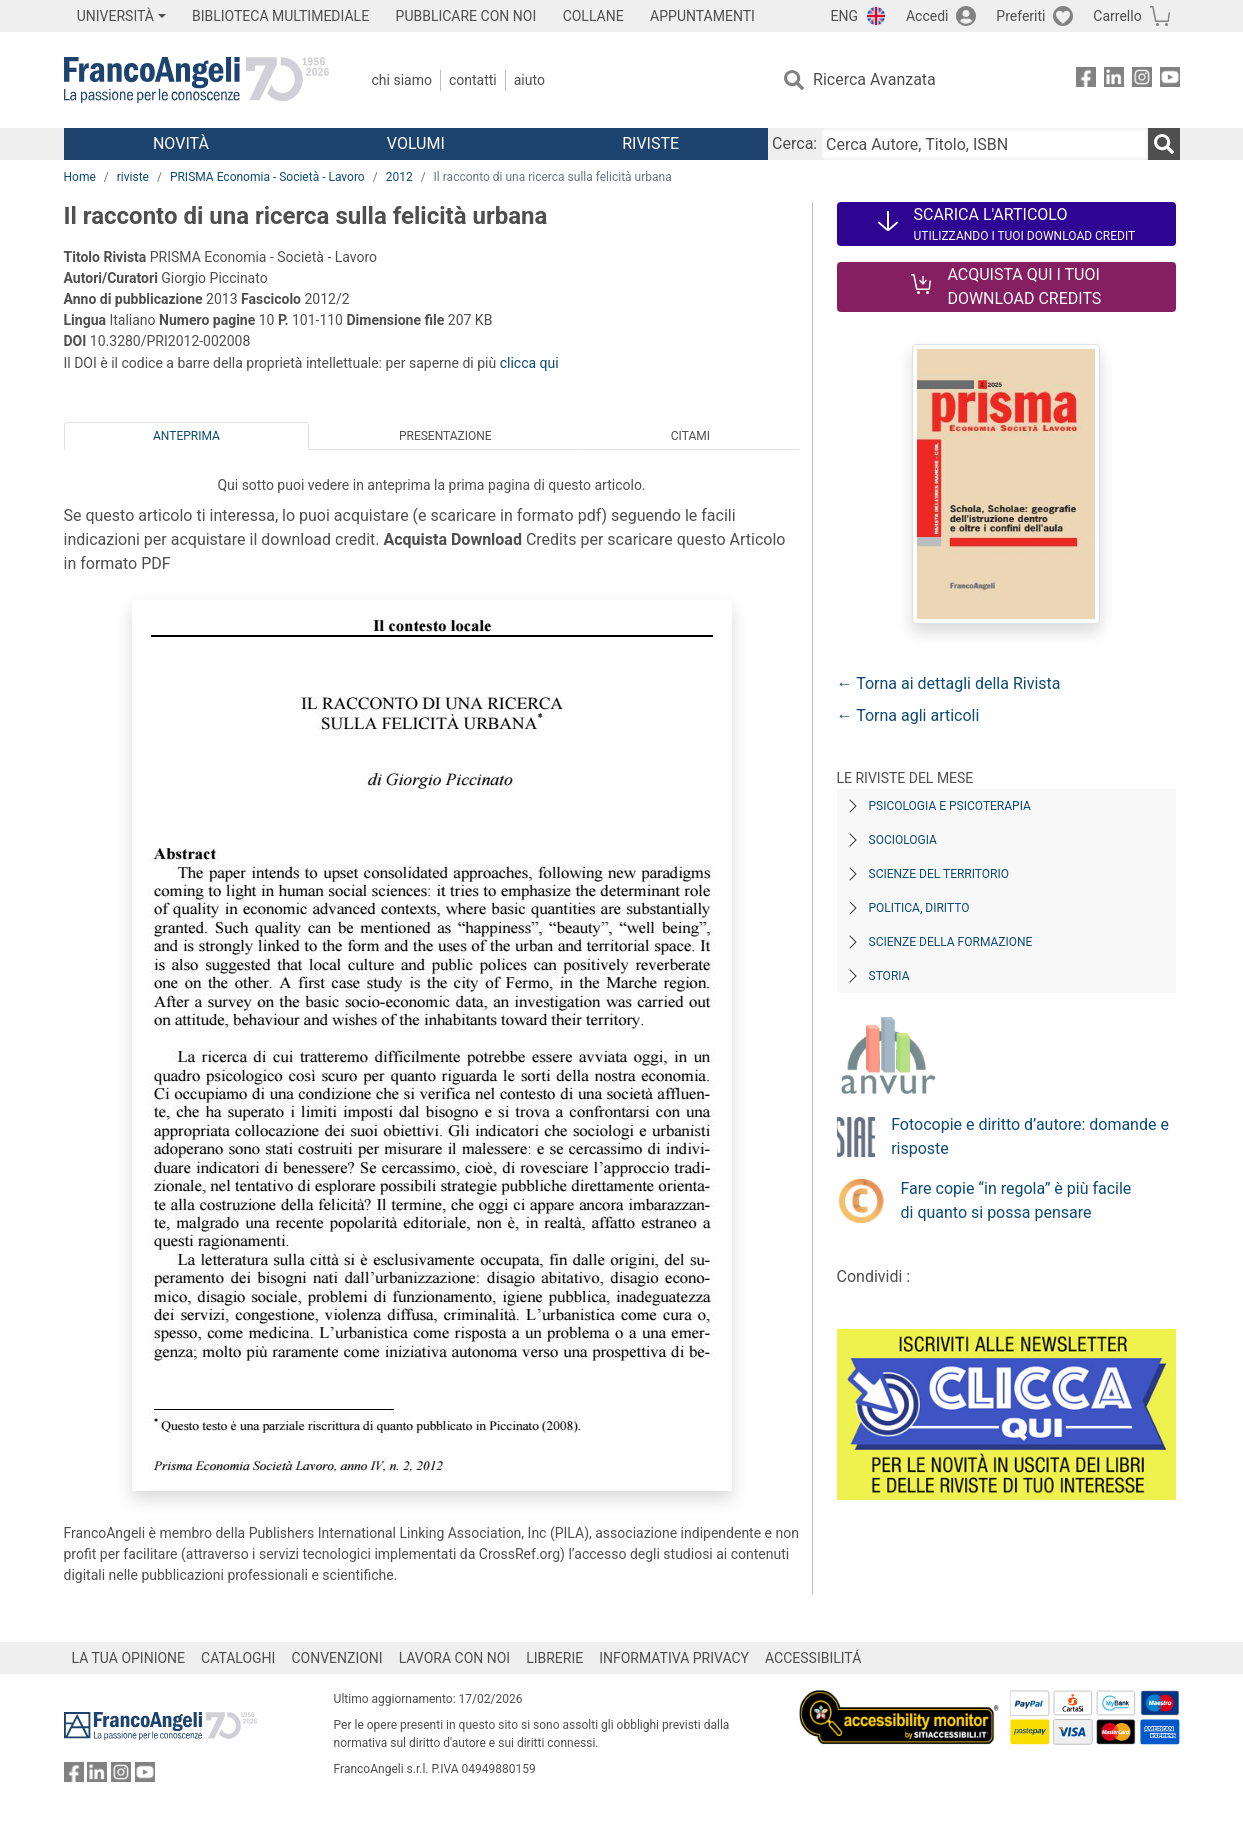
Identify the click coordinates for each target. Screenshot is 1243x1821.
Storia (889, 976)
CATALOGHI (238, 1658)
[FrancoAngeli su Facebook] (1086, 80)
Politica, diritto (919, 908)
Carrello (1117, 16)
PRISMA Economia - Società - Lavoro (267, 177)
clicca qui (529, 363)
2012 (399, 177)
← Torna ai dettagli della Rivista (949, 683)
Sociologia (903, 840)
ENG (844, 16)
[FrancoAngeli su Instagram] (1142, 80)
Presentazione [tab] (445, 436)
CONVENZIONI (336, 1658)
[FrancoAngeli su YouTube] (1170, 80)
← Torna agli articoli (908, 715)
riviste (133, 177)
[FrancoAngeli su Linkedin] (1114, 80)
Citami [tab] (690, 436)
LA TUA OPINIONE (129, 1658)
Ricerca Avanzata (874, 79)
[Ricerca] (1164, 144)
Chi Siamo (402, 80)
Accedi (927, 16)
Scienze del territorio (939, 874)
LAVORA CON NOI (455, 1658)
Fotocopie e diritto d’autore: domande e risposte (1030, 1136)
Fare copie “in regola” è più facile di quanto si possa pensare (1016, 1200)
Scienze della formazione (951, 942)
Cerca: (794, 143)
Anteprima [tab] (186, 436)
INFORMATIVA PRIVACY (674, 1658)
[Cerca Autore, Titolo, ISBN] (984, 144)
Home (80, 177)
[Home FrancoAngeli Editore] (196, 80)
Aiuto (529, 80)
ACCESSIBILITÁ (813, 1658)
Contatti (473, 80)
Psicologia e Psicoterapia (950, 806)
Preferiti (1020, 16)
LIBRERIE (554, 1658)
